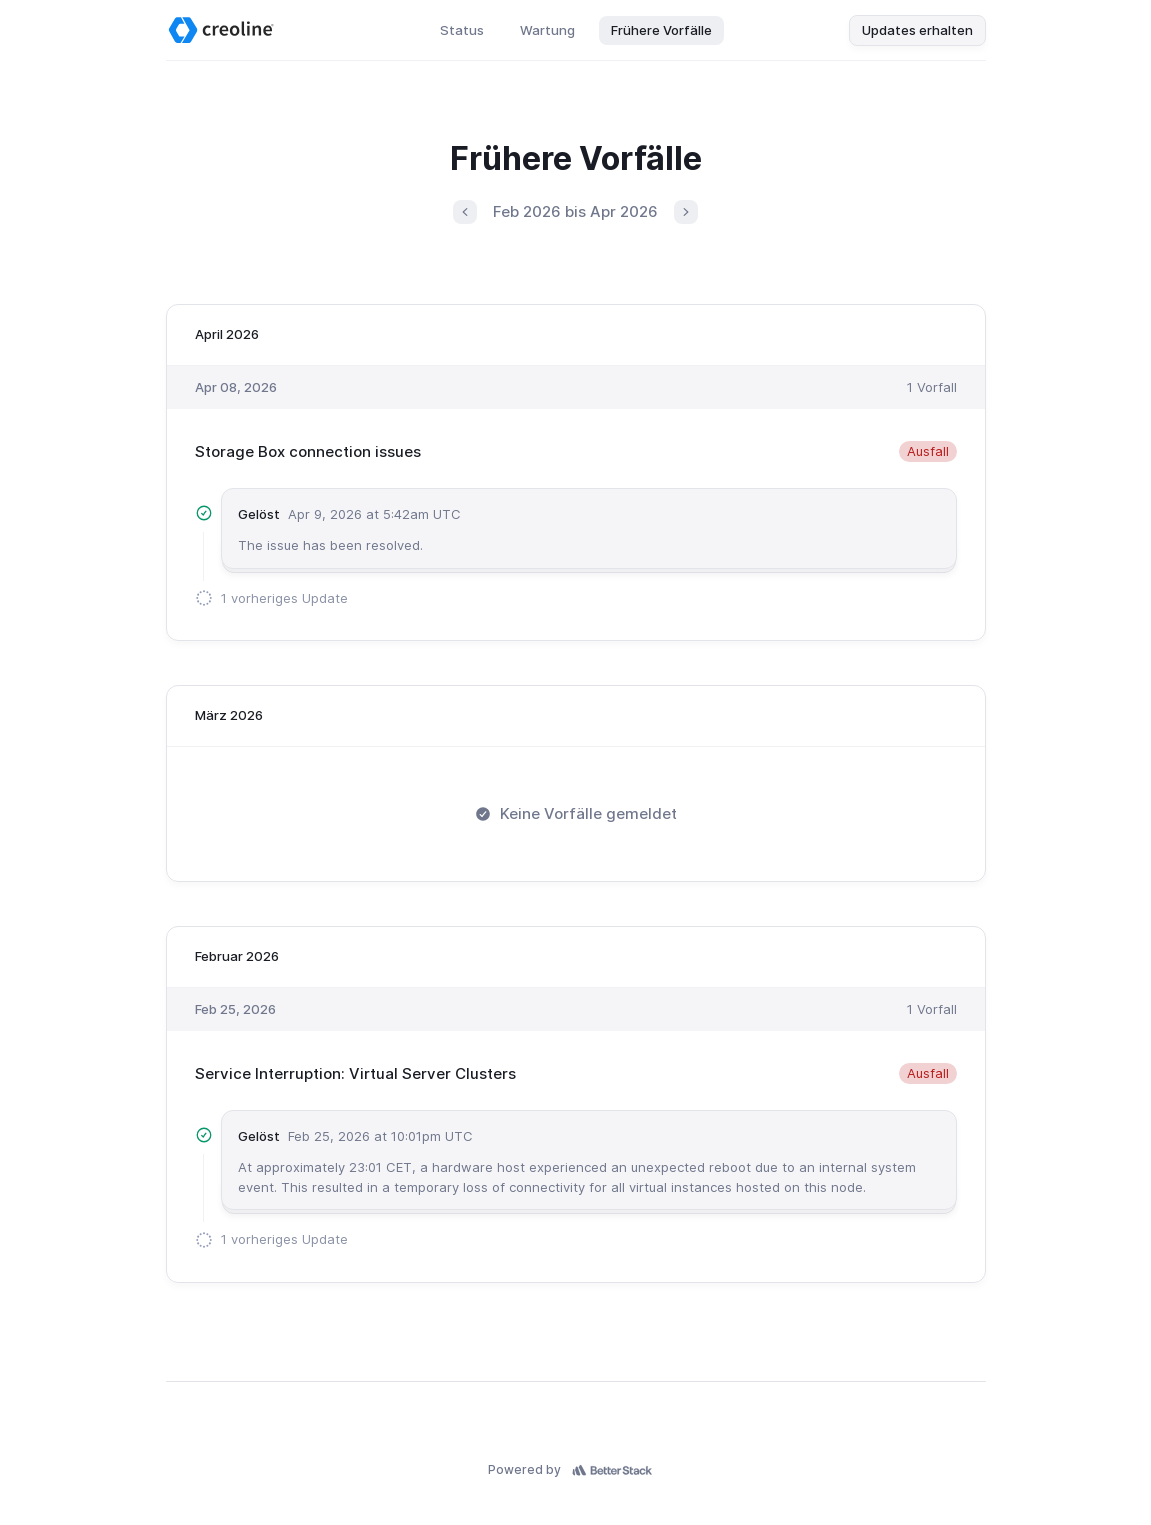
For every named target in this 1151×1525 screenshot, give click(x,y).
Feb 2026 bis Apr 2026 (575, 211)
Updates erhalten (917, 30)
